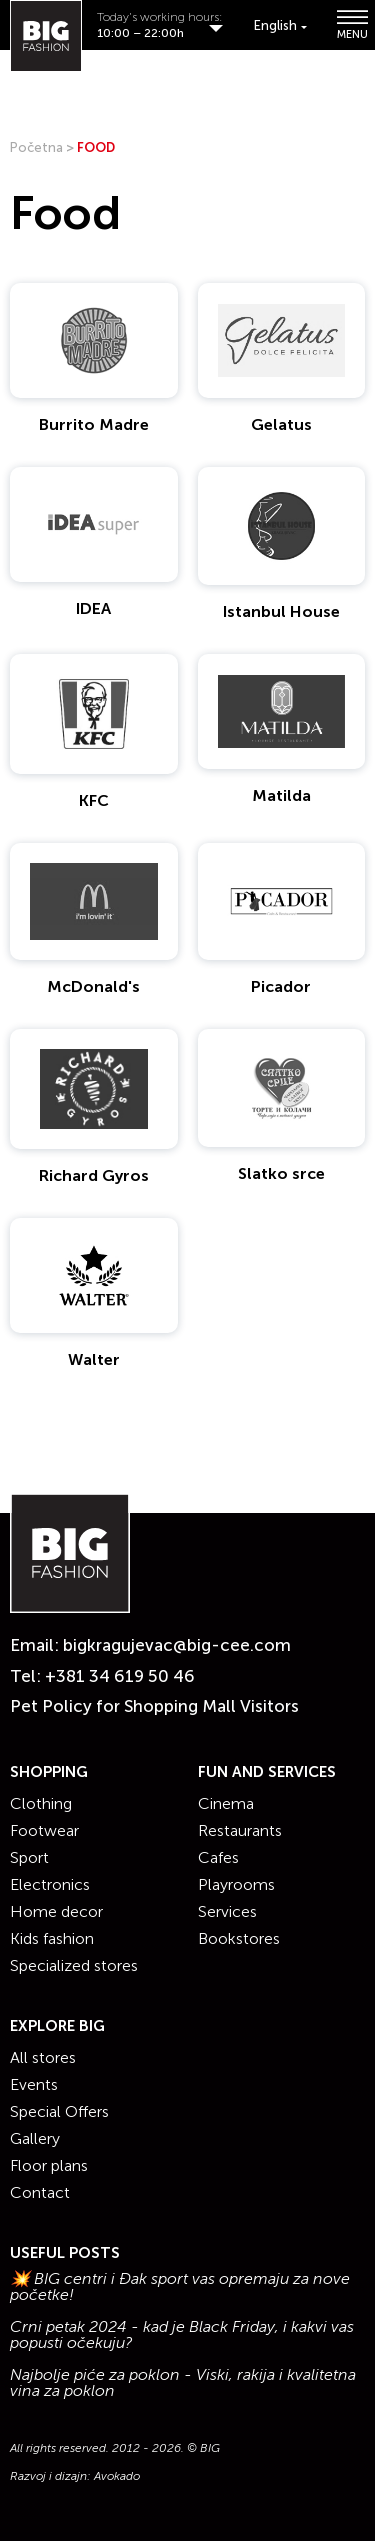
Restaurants (240, 1830)
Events (34, 2084)
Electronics (50, 1884)
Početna (36, 147)
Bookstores (239, 1938)
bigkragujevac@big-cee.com (177, 1645)
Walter (94, 1359)
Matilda (281, 795)
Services (227, 1911)
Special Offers (59, 2111)
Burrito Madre (94, 424)
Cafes (218, 1857)
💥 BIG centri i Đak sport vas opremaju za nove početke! (180, 2287)
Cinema (226, 1803)
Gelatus (281, 424)
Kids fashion (52, 1938)
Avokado (117, 2476)
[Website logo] (46, 36)
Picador (281, 986)
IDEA (93, 608)
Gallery (35, 2138)
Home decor (56, 1911)
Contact (40, 2192)
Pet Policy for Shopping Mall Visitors (154, 1706)
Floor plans (49, 2165)
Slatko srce (281, 1173)
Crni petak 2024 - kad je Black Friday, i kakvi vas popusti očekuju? (182, 2335)
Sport (29, 1857)
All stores (43, 2057)
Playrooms (236, 1884)
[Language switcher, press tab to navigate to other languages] (280, 25)
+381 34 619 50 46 (120, 1676)
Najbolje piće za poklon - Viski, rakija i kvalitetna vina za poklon (183, 2383)
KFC (94, 800)
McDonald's (93, 986)
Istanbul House (281, 611)
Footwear (44, 1830)
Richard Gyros (94, 1175)
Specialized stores (74, 1965)
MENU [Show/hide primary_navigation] (351, 24)
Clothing (41, 1803)
